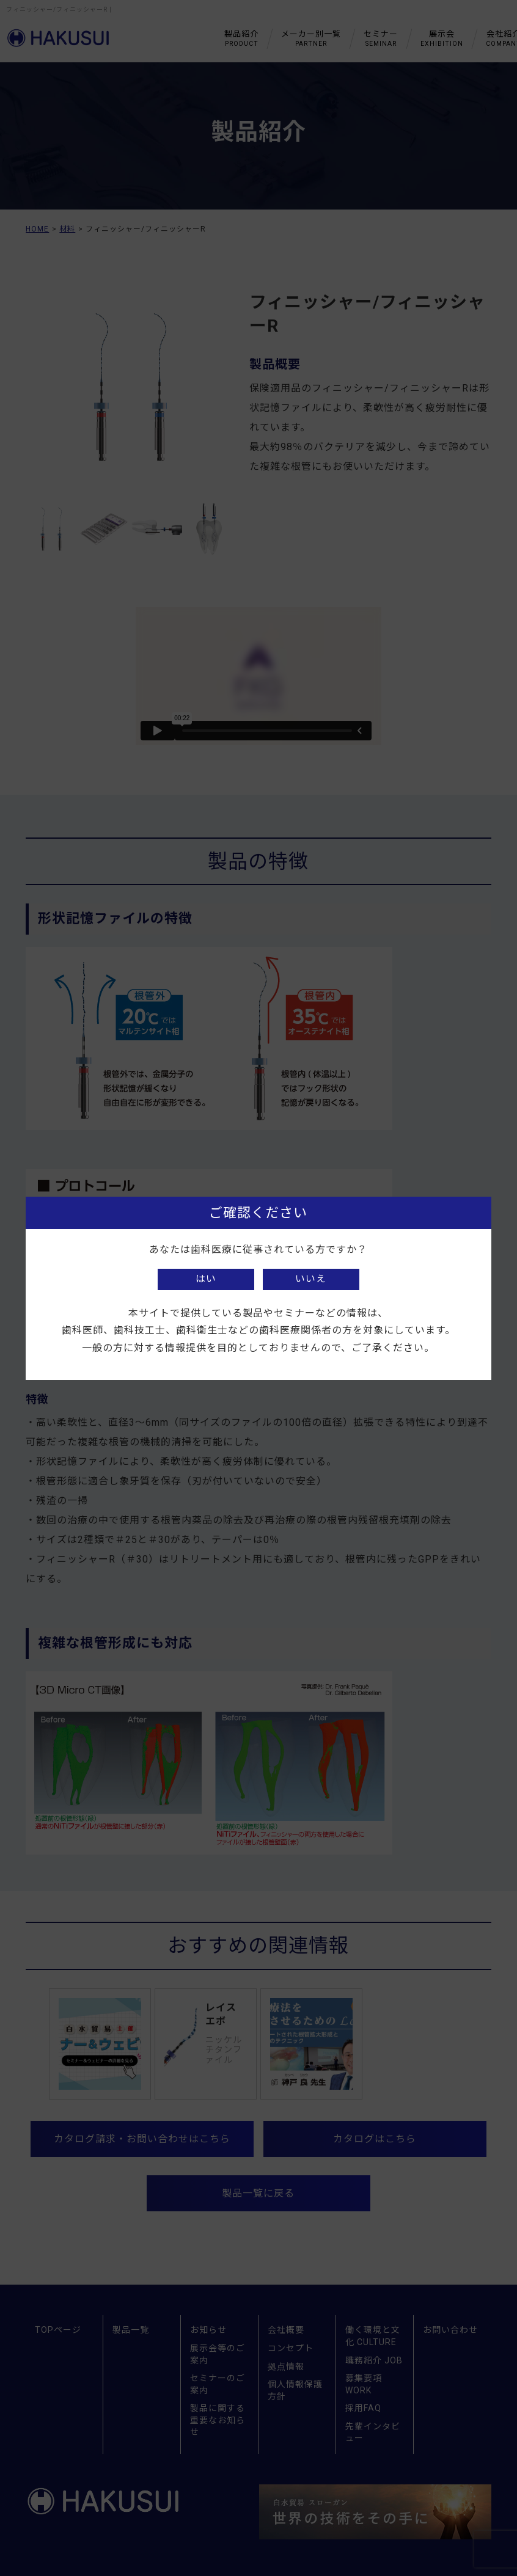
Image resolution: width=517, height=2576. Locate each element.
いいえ (310, 1279)
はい (206, 1279)
